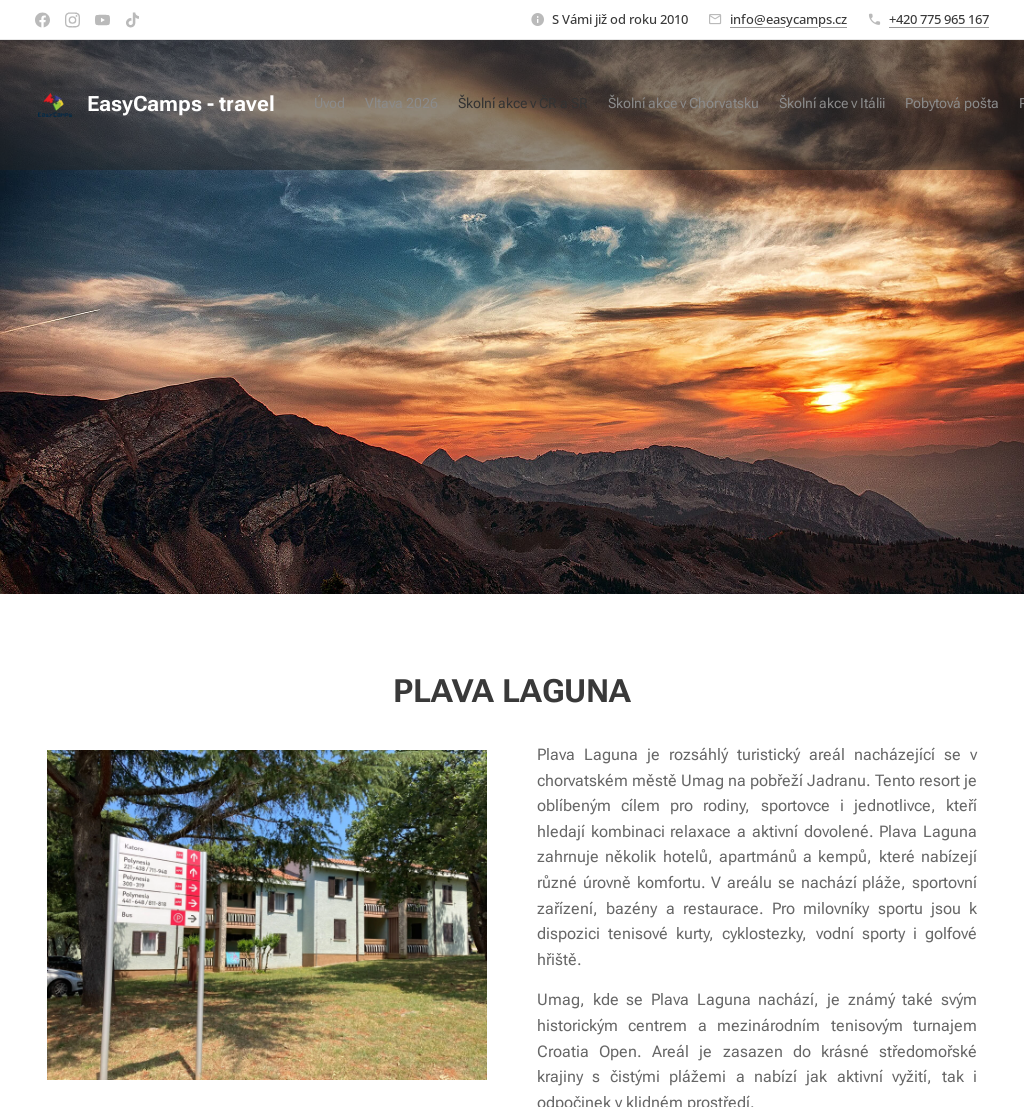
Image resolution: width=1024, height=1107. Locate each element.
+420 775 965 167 (939, 19)
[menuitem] (836, 105)
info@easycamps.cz (788, 19)
